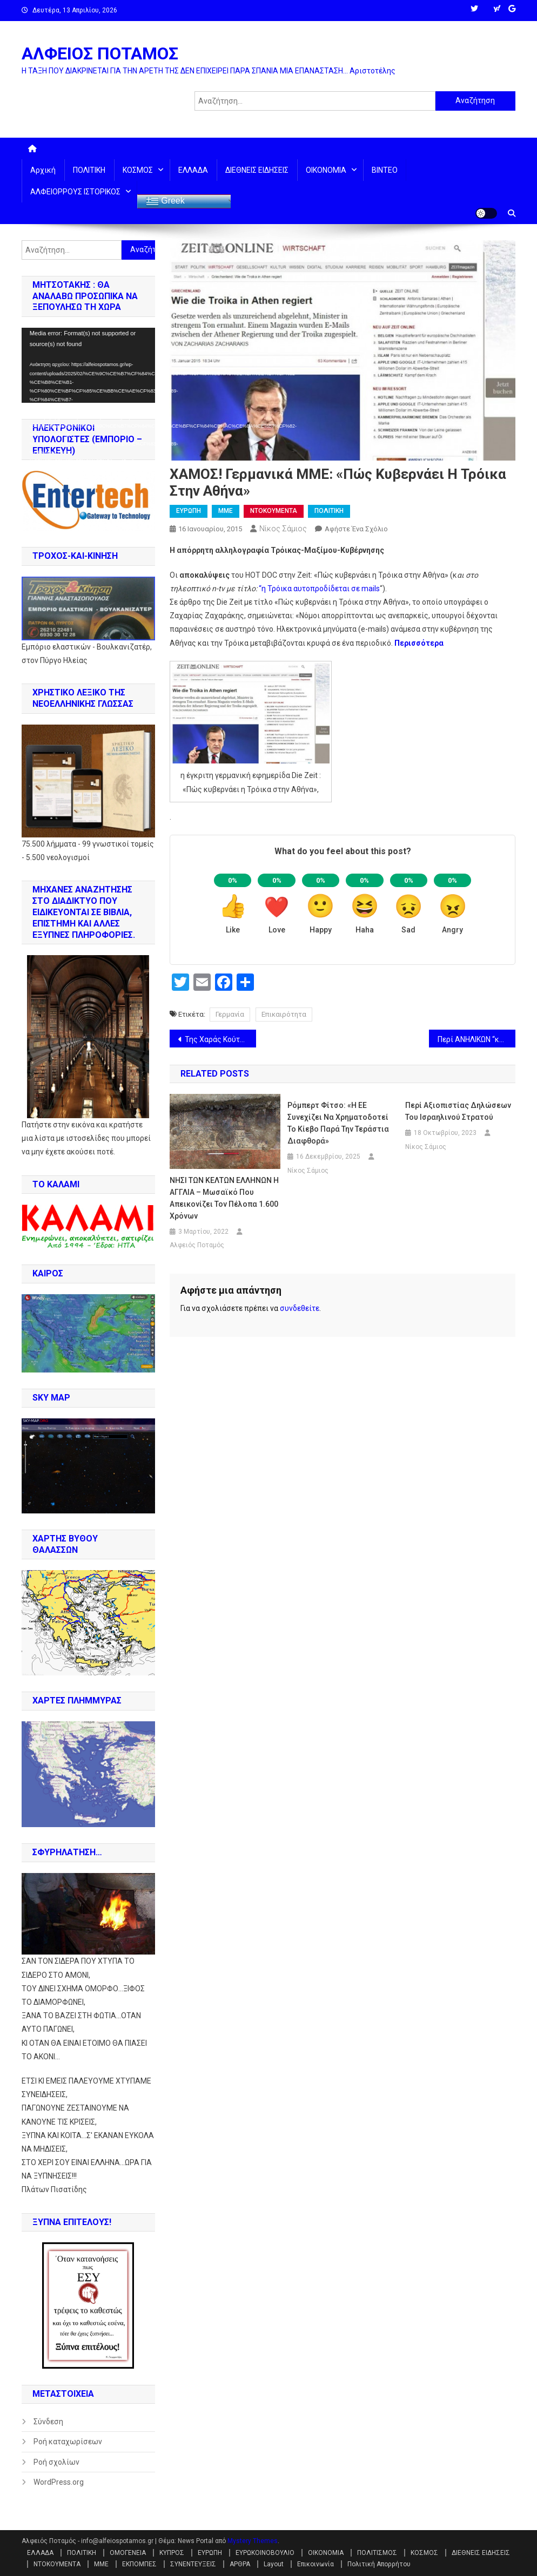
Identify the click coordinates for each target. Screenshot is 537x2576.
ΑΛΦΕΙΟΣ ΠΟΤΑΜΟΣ (100, 53)
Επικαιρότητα (283, 1014)
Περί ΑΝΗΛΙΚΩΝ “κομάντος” (476, 1039)
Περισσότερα (419, 643)
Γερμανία (230, 1014)
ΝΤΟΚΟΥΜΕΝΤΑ (273, 511)
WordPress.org (58, 2482)
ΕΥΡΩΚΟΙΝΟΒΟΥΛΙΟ (265, 2553)
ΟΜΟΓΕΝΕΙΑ (128, 2553)
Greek (165, 201)
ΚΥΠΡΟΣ (171, 2553)
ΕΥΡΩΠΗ (188, 511)
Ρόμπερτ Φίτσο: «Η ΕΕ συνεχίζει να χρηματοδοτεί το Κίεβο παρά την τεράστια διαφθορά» (338, 1123)
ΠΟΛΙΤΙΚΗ (89, 170)
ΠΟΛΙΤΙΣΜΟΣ (377, 2553)
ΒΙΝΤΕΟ (385, 170)
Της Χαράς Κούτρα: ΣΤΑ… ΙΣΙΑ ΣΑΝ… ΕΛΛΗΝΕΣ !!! (220, 1039)
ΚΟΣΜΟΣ (138, 170)
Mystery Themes (252, 2541)
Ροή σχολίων (56, 2462)
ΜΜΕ (225, 511)
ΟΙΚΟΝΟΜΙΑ (326, 170)
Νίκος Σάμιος (283, 528)
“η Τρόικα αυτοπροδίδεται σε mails (319, 588)
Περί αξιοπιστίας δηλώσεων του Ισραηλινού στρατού (458, 1111)
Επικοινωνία (315, 2564)
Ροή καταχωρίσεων (67, 2441)
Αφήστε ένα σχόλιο (356, 529)
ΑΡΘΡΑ (240, 2564)
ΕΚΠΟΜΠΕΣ (139, 2564)
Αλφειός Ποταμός (197, 1245)
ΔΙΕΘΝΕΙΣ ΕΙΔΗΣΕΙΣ (256, 170)
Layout (274, 2564)
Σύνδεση (48, 2421)
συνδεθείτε (299, 1308)
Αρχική (43, 170)
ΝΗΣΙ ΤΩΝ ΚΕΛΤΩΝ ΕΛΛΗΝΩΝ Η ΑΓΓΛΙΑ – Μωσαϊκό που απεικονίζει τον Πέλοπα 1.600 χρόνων (224, 1198)
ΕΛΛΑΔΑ (193, 170)
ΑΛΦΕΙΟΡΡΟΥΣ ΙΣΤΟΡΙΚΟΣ (75, 191)
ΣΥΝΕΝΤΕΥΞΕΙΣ (193, 2564)
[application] (88, 365)
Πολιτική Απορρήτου (379, 2564)
